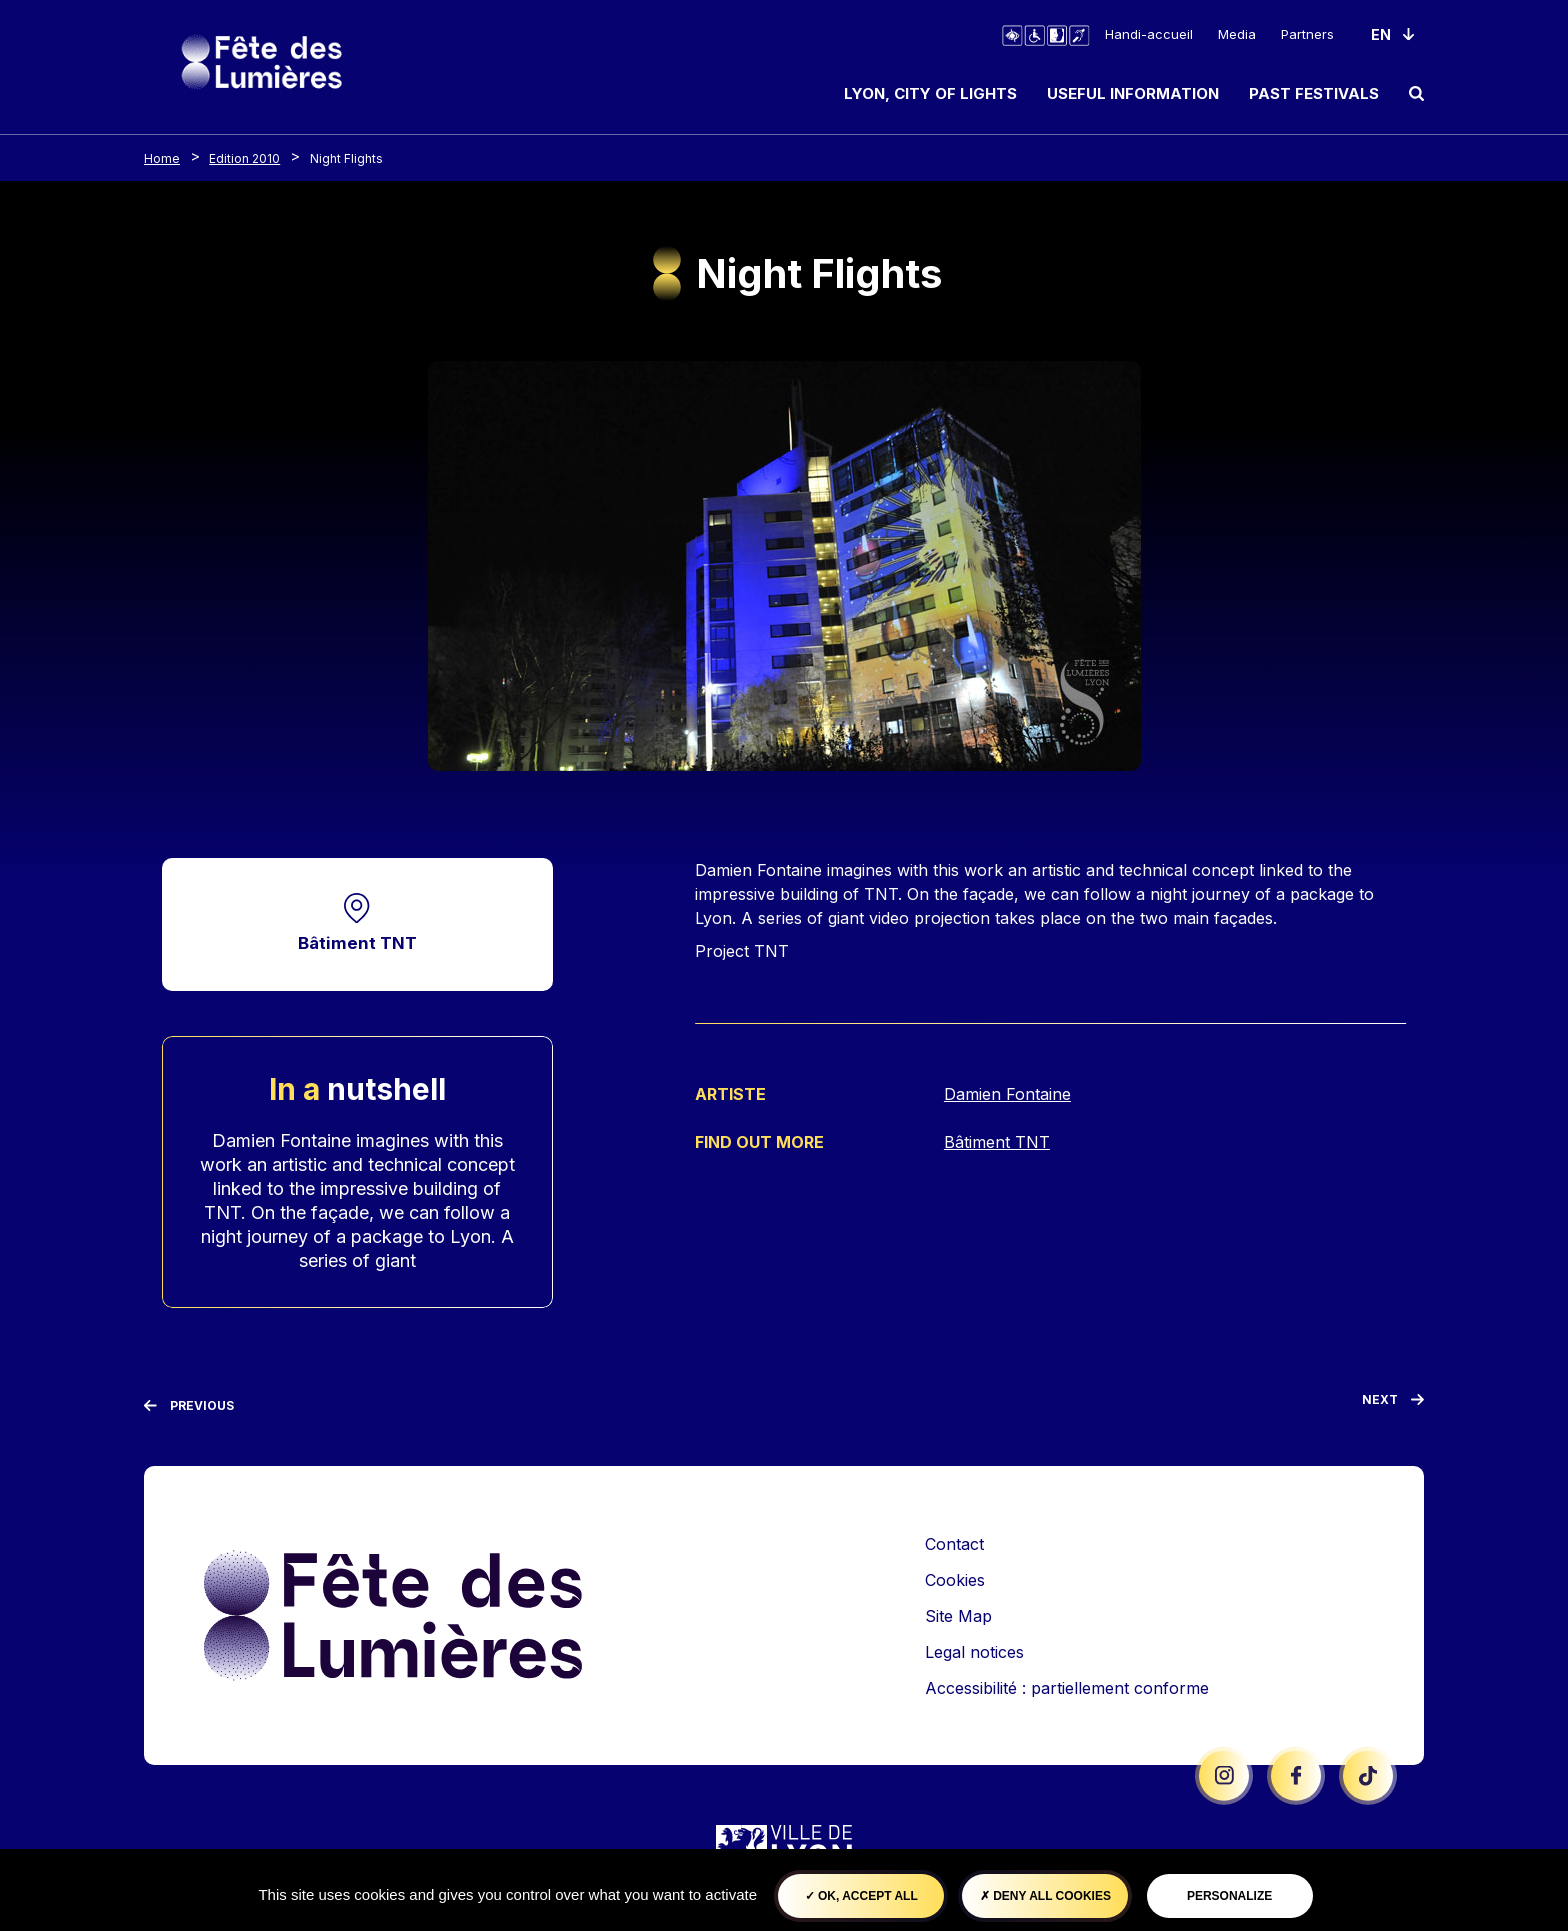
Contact (954, 1544)
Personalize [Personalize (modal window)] (1229, 1896)
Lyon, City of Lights (930, 93)
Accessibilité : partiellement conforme (1067, 1688)
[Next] (1393, 1405)
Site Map (958, 1616)
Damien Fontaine (1007, 1094)
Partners (1307, 34)
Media (1237, 34)
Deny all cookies (1045, 1896)
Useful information (1133, 93)
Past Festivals (1314, 93)
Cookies (955, 1580)
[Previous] (189, 1407)
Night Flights (346, 158)
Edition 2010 (244, 158)
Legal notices (974, 1652)
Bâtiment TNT (357, 943)
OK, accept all (861, 1896)
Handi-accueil (1149, 34)
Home (162, 158)
